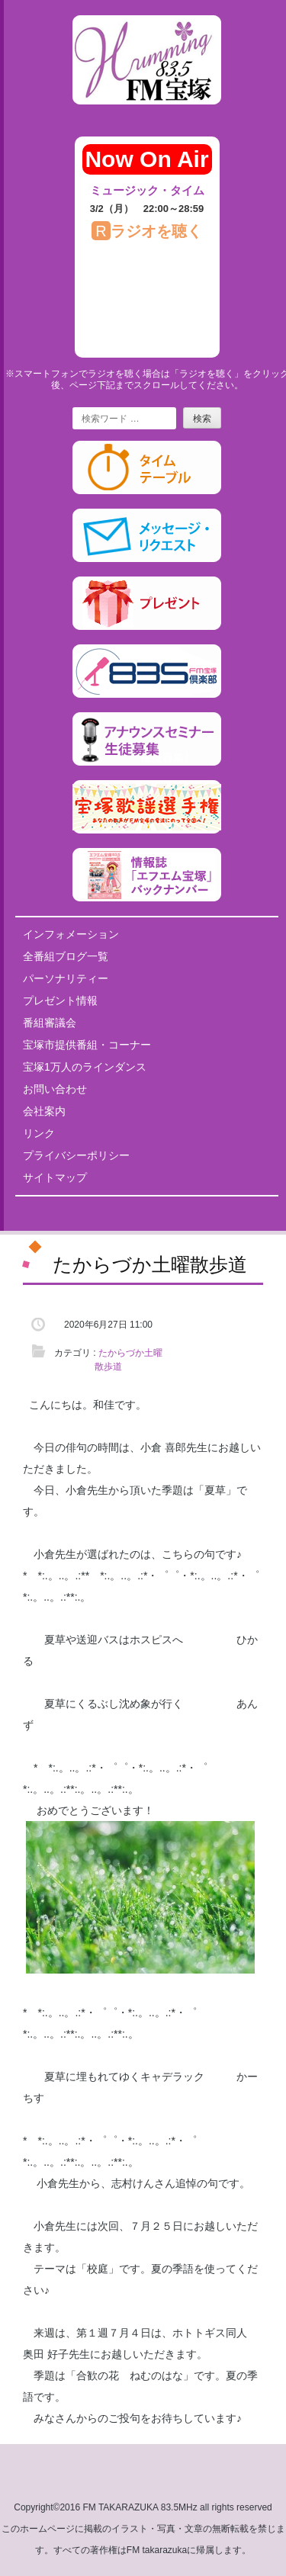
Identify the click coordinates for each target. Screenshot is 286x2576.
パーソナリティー (65, 978)
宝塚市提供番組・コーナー (87, 1045)
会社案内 (44, 1111)
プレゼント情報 (60, 1000)
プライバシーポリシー (76, 1155)
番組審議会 (49, 1023)
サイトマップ (55, 1177)
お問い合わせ (55, 1089)
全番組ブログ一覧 (65, 956)
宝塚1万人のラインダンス (84, 1067)
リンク (39, 1133)
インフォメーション (71, 934)
